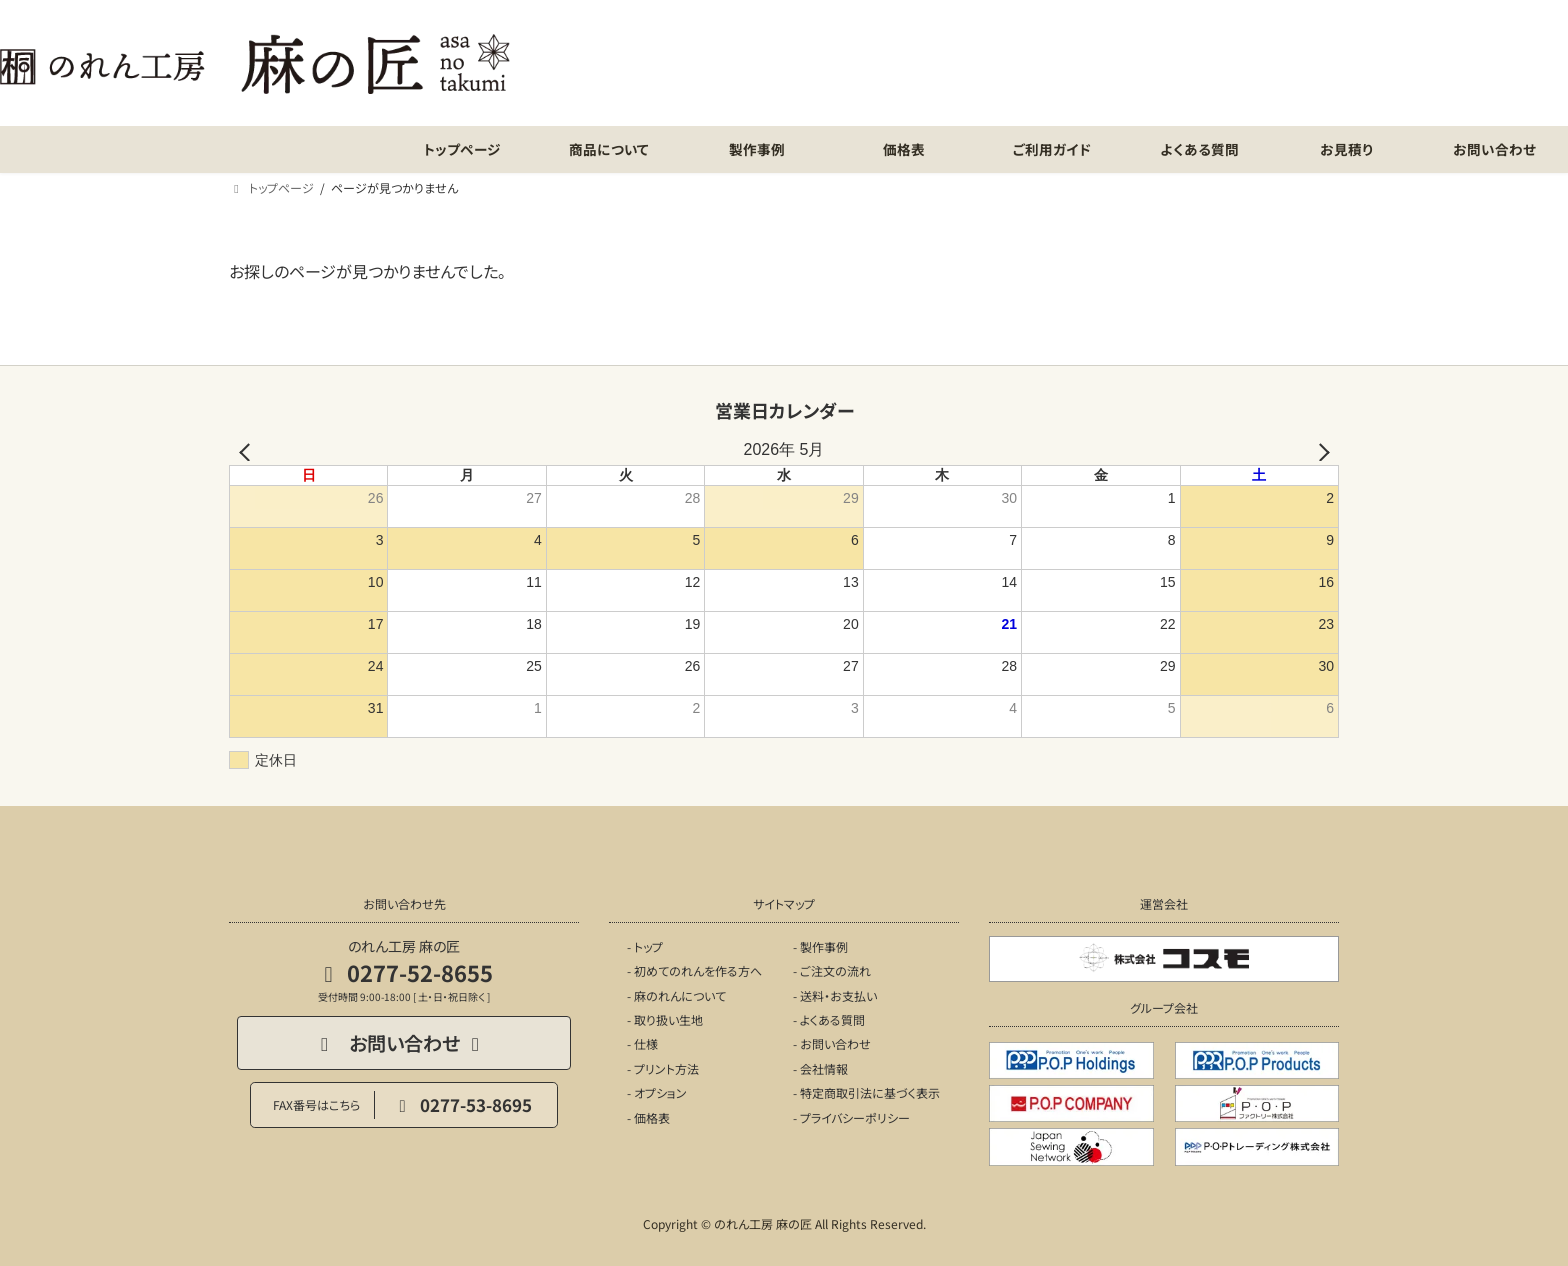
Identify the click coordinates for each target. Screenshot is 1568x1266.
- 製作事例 (820, 946)
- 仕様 (642, 1044)
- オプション (657, 1092)
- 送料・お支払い (835, 995)
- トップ (645, 946)
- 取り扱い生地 (665, 1019)
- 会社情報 (820, 1068)
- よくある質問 (829, 1019)
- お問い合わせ (832, 1044)
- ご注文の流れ (832, 970)
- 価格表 (648, 1117)
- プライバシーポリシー (851, 1117)
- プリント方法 (663, 1068)
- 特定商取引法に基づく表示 (866, 1092)
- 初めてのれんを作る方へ (694, 970)
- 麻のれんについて (676, 995)
